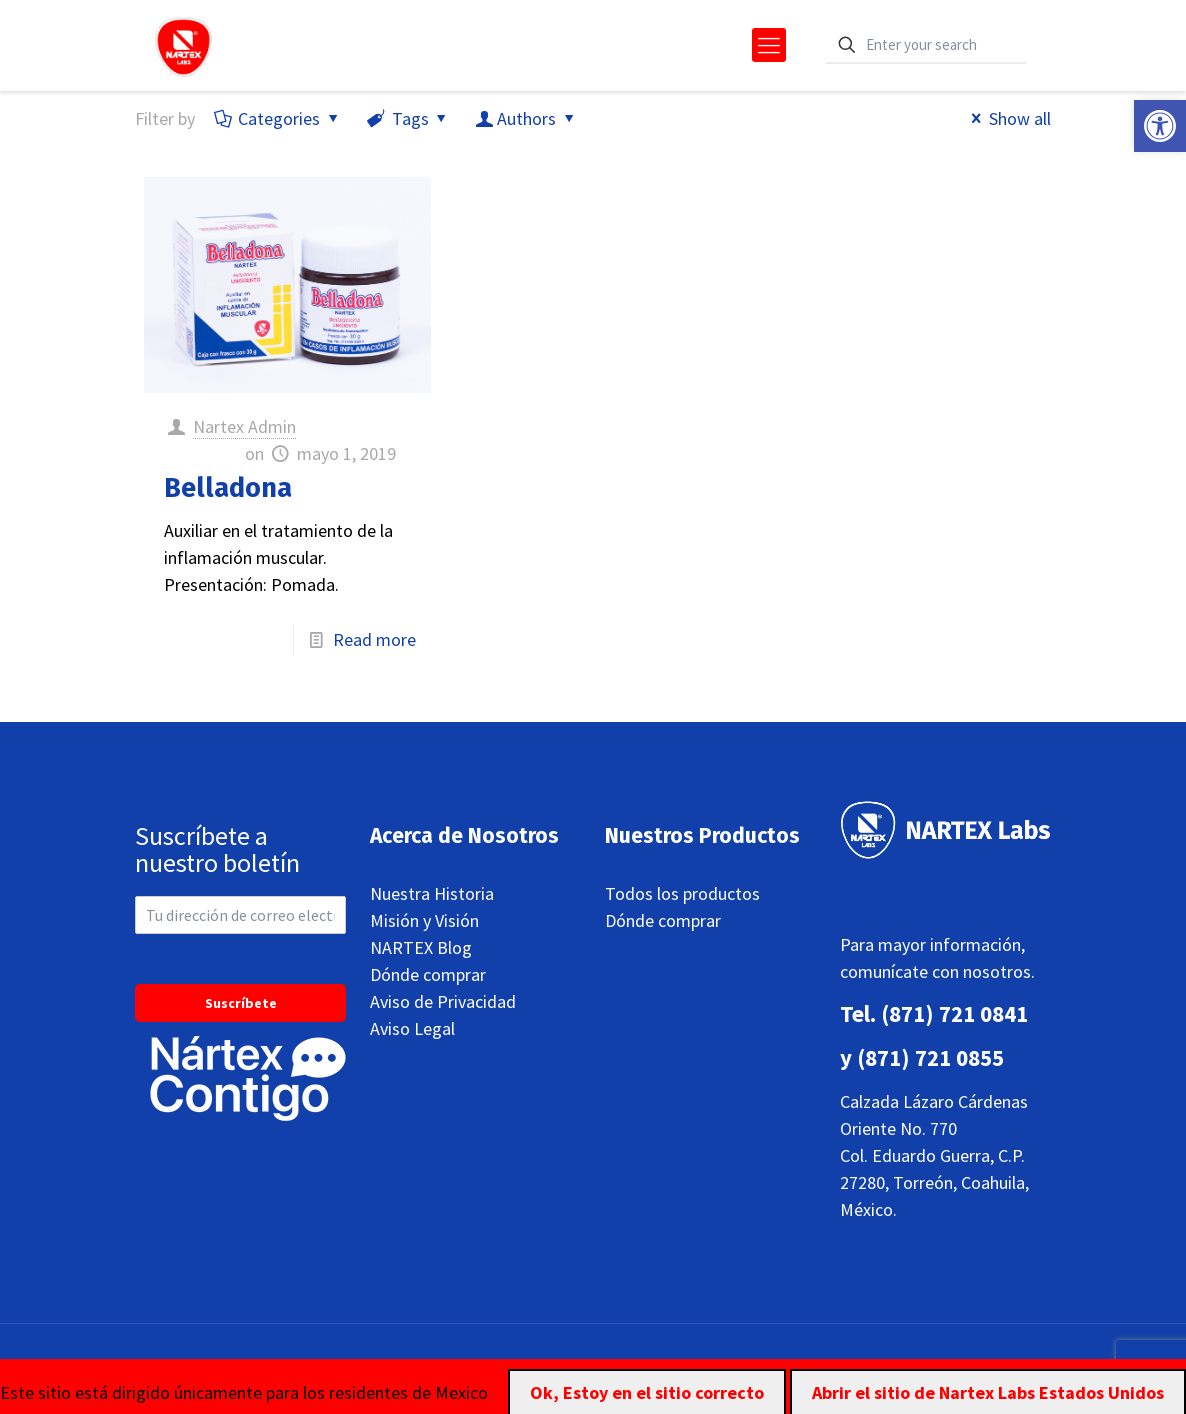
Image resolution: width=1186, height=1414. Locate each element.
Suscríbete (241, 1003)
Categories (277, 118)
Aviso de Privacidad (443, 1001)
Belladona (228, 488)
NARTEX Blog (421, 947)
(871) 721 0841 (954, 1013)
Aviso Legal (412, 1028)
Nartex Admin (244, 426)
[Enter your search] (926, 45)
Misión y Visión (424, 920)
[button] (1160, 126)
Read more (374, 639)
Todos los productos (682, 893)
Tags (408, 118)
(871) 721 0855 (930, 1057)
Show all (1007, 118)
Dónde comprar (428, 974)
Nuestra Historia (432, 893)
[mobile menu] (769, 45)
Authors (526, 118)
